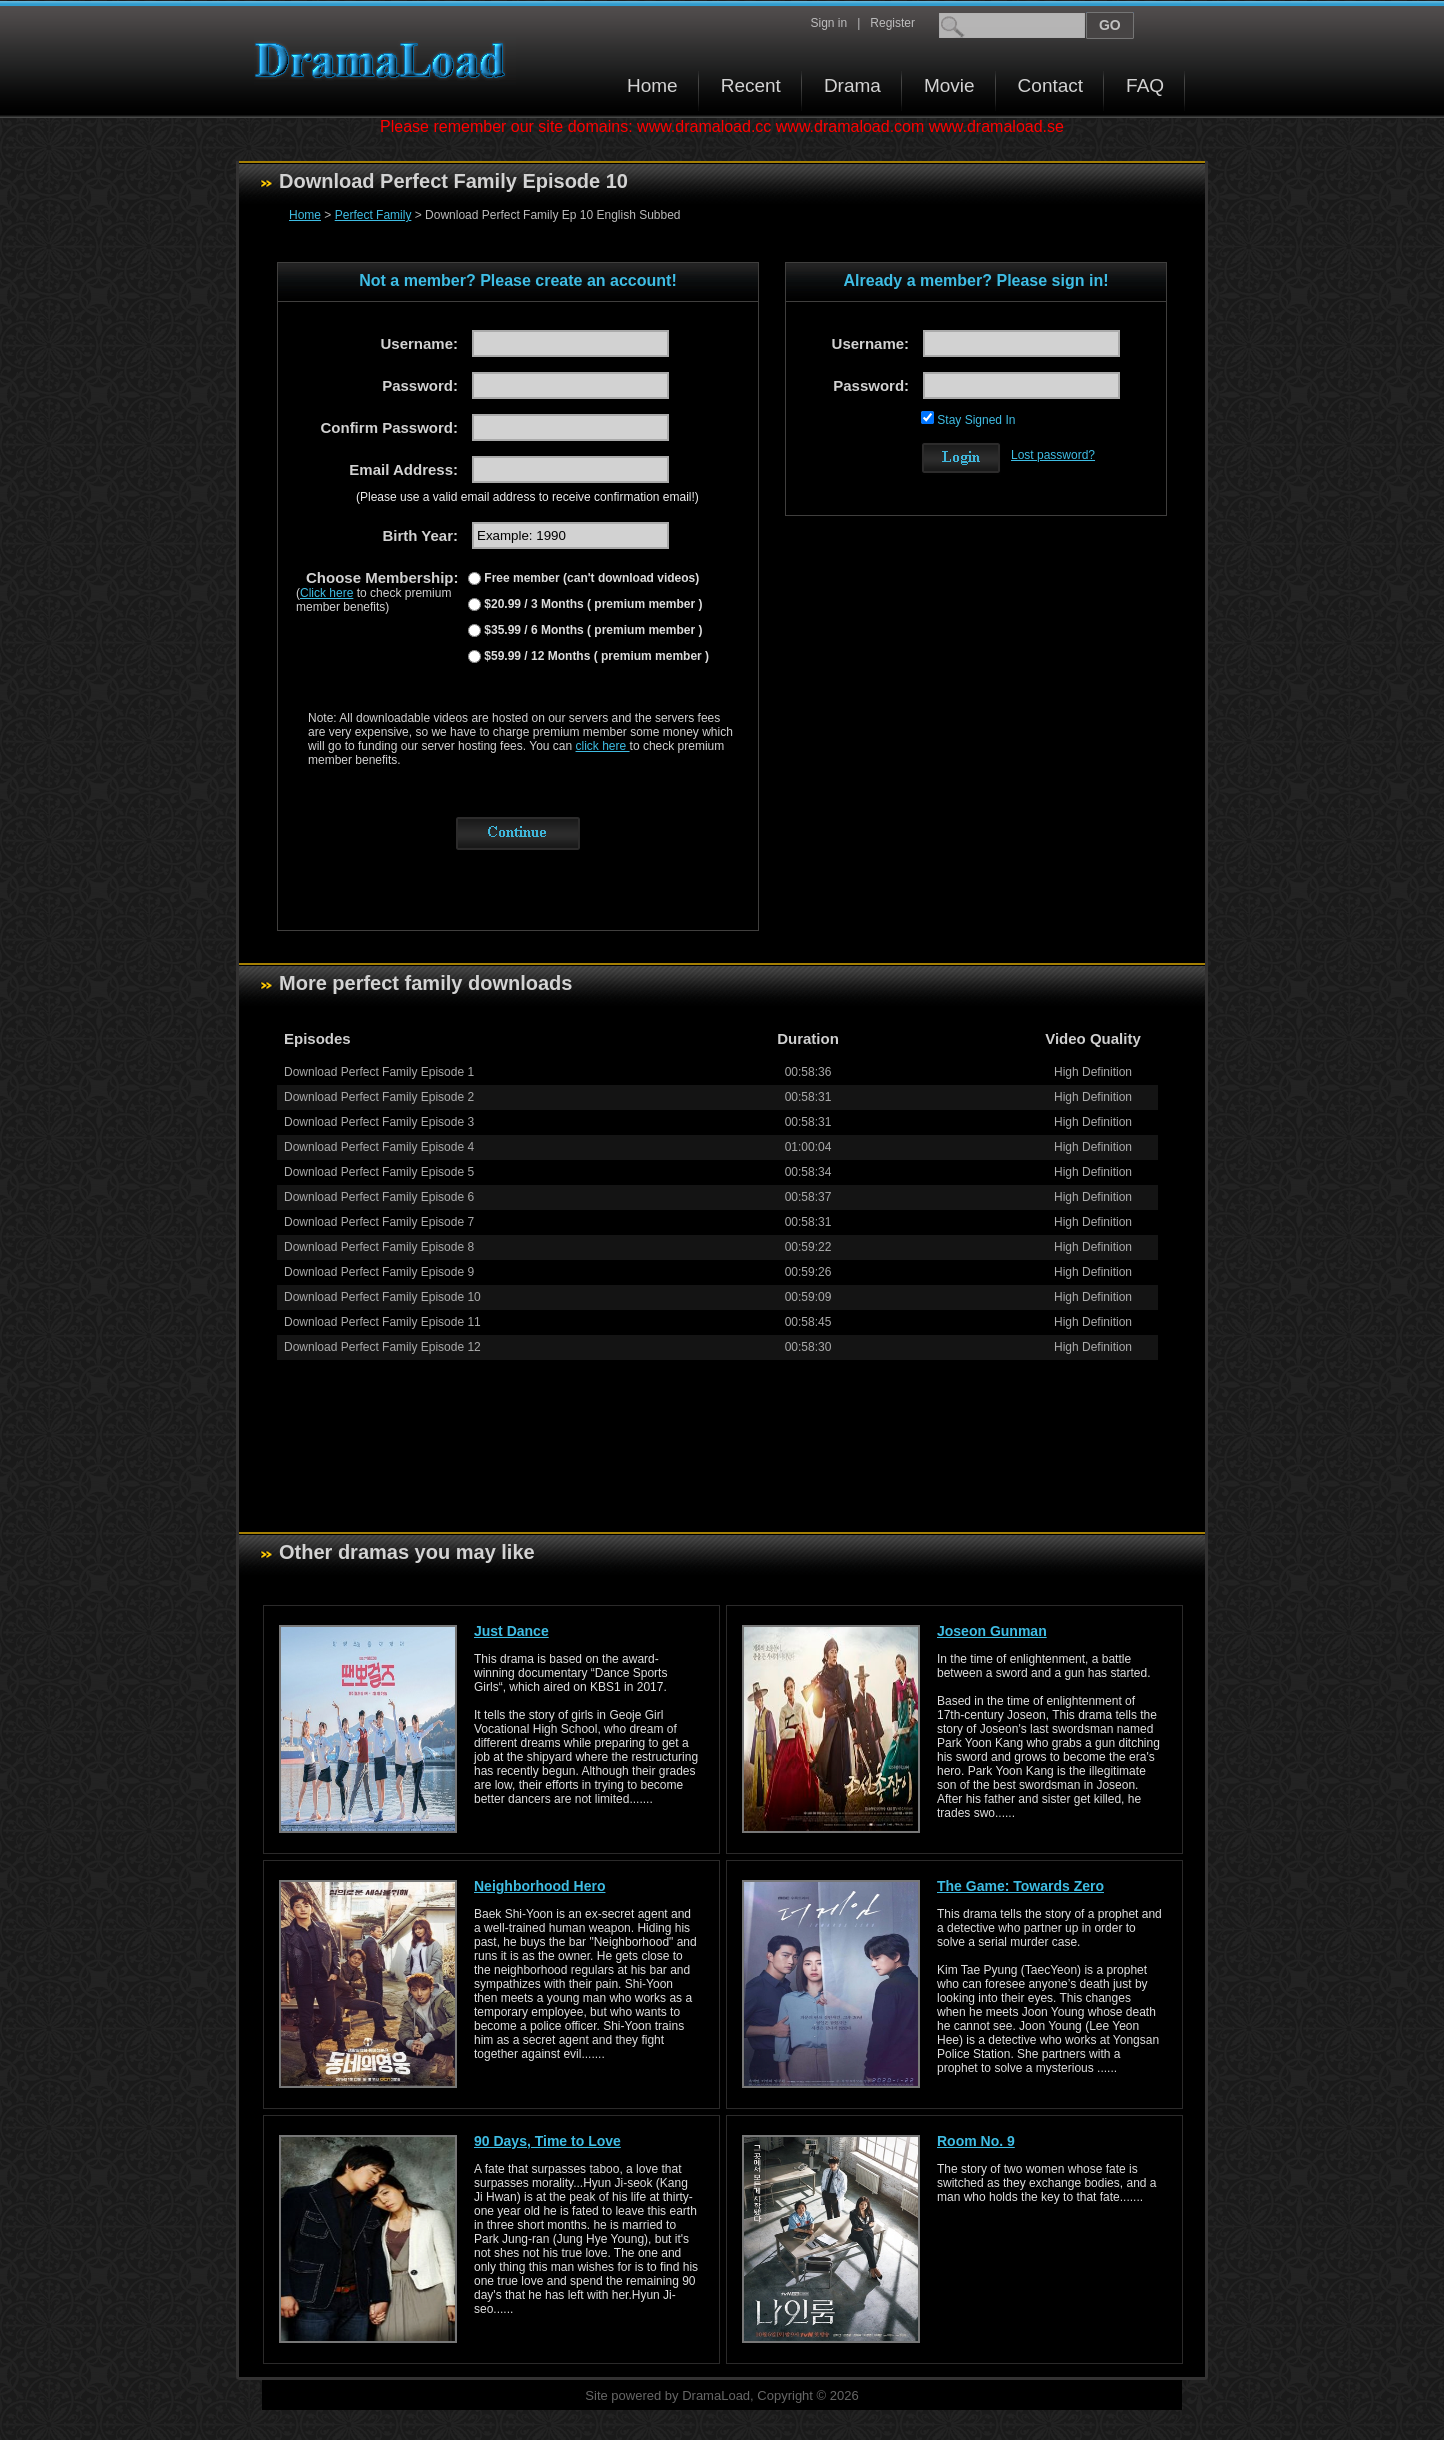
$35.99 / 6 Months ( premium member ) (591, 630)
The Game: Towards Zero (1020, 1886)
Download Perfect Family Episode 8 (379, 1247)
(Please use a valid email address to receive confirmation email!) (527, 497)
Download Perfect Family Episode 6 (379, 1197)
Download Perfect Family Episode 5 (379, 1172)
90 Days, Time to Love (547, 2141)
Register (892, 23)
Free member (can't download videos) (590, 578)
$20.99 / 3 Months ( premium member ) (591, 604)
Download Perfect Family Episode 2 (379, 1097)
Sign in (828, 23)
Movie (949, 85)
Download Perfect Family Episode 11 (382, 1322)
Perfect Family (373, 215)
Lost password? (1053, 455)
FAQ (1145, 85)
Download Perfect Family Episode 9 (379, 1272)
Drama (852, 85)
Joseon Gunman (992, 1631)
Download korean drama (385, 60)
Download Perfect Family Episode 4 (379, 1147)
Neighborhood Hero (539, 1886)
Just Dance (511, 1631)
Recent (751, 85)
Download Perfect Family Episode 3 (379, 1122)
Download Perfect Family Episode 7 (379, 1222)
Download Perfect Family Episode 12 (382, 1347)
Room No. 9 (976, 2141)
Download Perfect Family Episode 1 (379, 1072)
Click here (326, 593)
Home (652, 85)
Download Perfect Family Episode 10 (382, 1297)
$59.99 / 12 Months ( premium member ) (595, 656)
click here (603, 746)
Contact (1050, 85)
